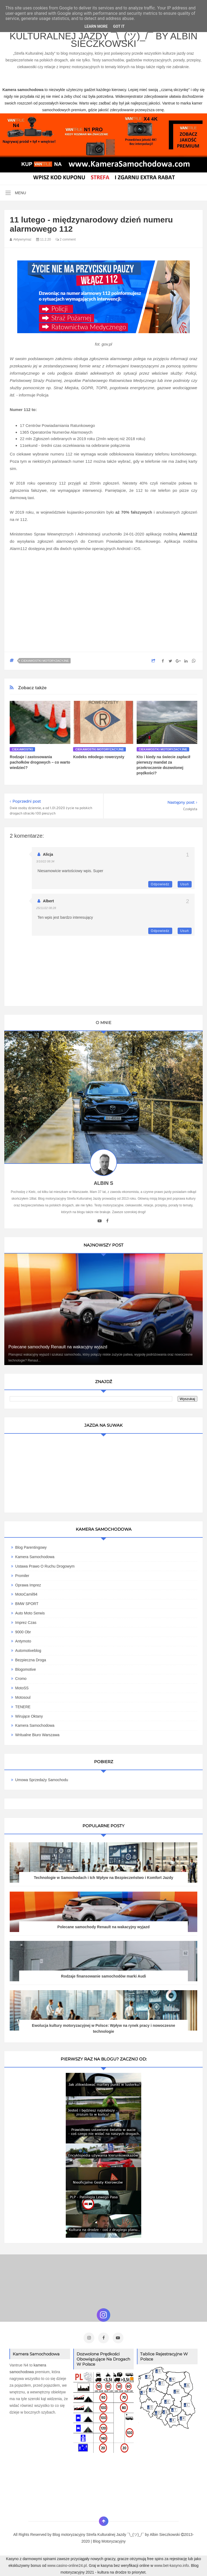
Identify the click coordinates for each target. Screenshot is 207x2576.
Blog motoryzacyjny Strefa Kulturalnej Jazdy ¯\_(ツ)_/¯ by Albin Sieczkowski (103, 36)
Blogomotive (25, 1669)
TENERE (22, 1707)
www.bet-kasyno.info (171, 2565)
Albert (48, 901)
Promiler (22, 1576)
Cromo (20, 1678)
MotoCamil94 (26, 1594)
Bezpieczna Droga (30, 1660)
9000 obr (23, 1632)
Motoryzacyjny (114, 2541)
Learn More (96, 26)
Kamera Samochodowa (34, 1557)
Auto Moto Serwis (30, 1613)
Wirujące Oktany (29, 1716)
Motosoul (22, 1697)
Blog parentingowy (31, 1547)
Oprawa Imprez (28, 1585)
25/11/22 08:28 (46, 908)
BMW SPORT (26, 1604)
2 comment (66, 239)
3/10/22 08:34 (45, 861)
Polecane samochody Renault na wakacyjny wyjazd (57, 1347)
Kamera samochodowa (34, 1725)
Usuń (184, 884)
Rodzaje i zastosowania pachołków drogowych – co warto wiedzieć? (40, 762)
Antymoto (23, 1641)
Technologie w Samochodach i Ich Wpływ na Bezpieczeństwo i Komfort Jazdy (103, 1877)
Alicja (48, 854)
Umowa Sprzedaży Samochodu (41, 1780)
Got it (119, 26)
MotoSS (22, 1688)
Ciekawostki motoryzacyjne (45, 660)
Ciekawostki (22, 749)
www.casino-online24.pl (67, 2565)
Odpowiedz (160, 884)
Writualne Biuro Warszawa (37, 1735)
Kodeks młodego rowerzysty (98, 757)
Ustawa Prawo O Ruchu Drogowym (44, 1566)
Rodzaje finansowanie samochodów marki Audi (103, 1976)
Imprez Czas (25, 1622)
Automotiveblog (28, 1650)
